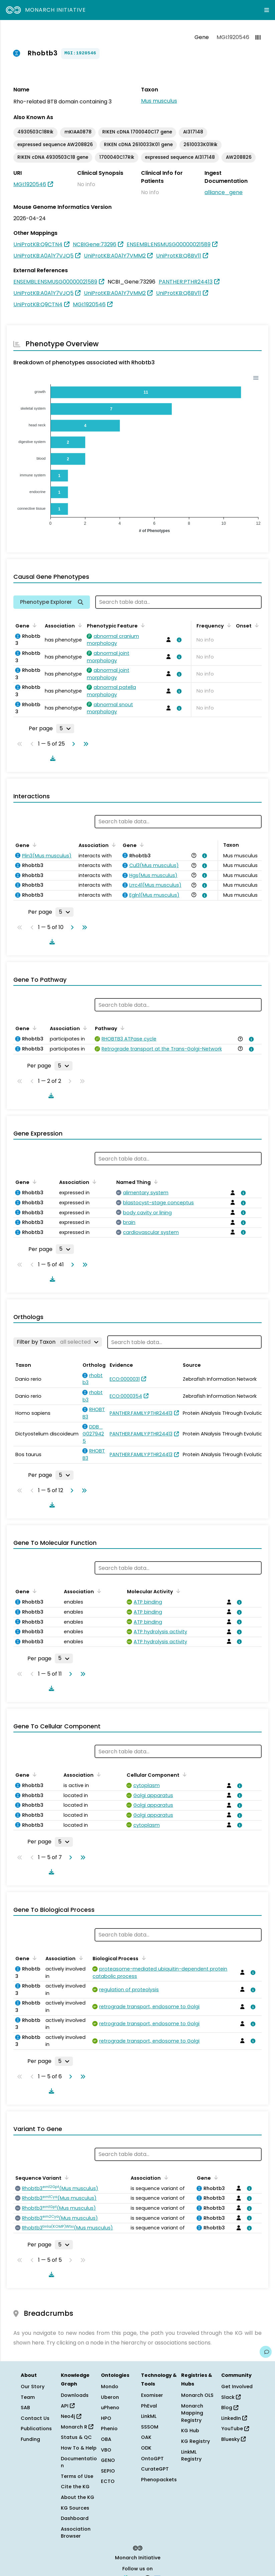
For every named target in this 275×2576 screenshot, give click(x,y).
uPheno (110, 2407)
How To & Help (79, 2448)
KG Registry (195, 2441)
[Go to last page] (85, 744)
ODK (146, 2448)
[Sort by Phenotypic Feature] (142, 625)
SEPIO (108, 2471)
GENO (108, 2460)
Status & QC (76, 2437)
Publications (36, 2428)
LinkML (148, 2416)
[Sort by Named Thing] (155, 1181)
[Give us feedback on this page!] (266, 2352)
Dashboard (75, 2518)
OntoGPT (152, 2458)
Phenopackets (159, 2479)
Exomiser (152, 2395)
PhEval (149, 2406)
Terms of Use (77, 2476)
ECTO (108, 2481)
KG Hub (190, 2430)
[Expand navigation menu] (266, 10)
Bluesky (233, 2439)
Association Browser (76, 2533)
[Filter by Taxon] (57, 1342)
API (68, 2406)
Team (28, 2397)
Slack (231, 2397)
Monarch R (77, 2427)
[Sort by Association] (79, 625)
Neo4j (71, 2416)
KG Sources (75, 2508)
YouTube (235, 2428)
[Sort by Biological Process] (142, 1958)
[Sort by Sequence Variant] (65, 2177)
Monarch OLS (197, 2395)
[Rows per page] (65, 728)
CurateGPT (155, 2469)
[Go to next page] (72, 744)
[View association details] (178, 639)
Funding (30, 2439)
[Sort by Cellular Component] (183, 1774)
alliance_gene (223, 192)
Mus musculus (159, 101)
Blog (229, 2407)
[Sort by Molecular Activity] (177, 1591)
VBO (106, 2450)
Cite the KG (75, 2486)
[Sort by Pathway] (121, 1027)
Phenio (109, 2428)
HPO (106, 2418)
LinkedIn (234, 2418)
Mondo (109, 2386)
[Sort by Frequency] (228, 625)
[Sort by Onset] (256, 625)
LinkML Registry (191, 2456)
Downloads (75, 2395)
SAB (25, 2407)
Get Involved (237, 2386)
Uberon (110, 2397)
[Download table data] (51, 758)
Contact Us (35, 2418)
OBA (106, 2439)
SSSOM (149, 2427)
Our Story (32, 2386)
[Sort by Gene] (33, 625)
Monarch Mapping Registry (192, 2413)
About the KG (77, 2497)
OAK (146, 2437)
